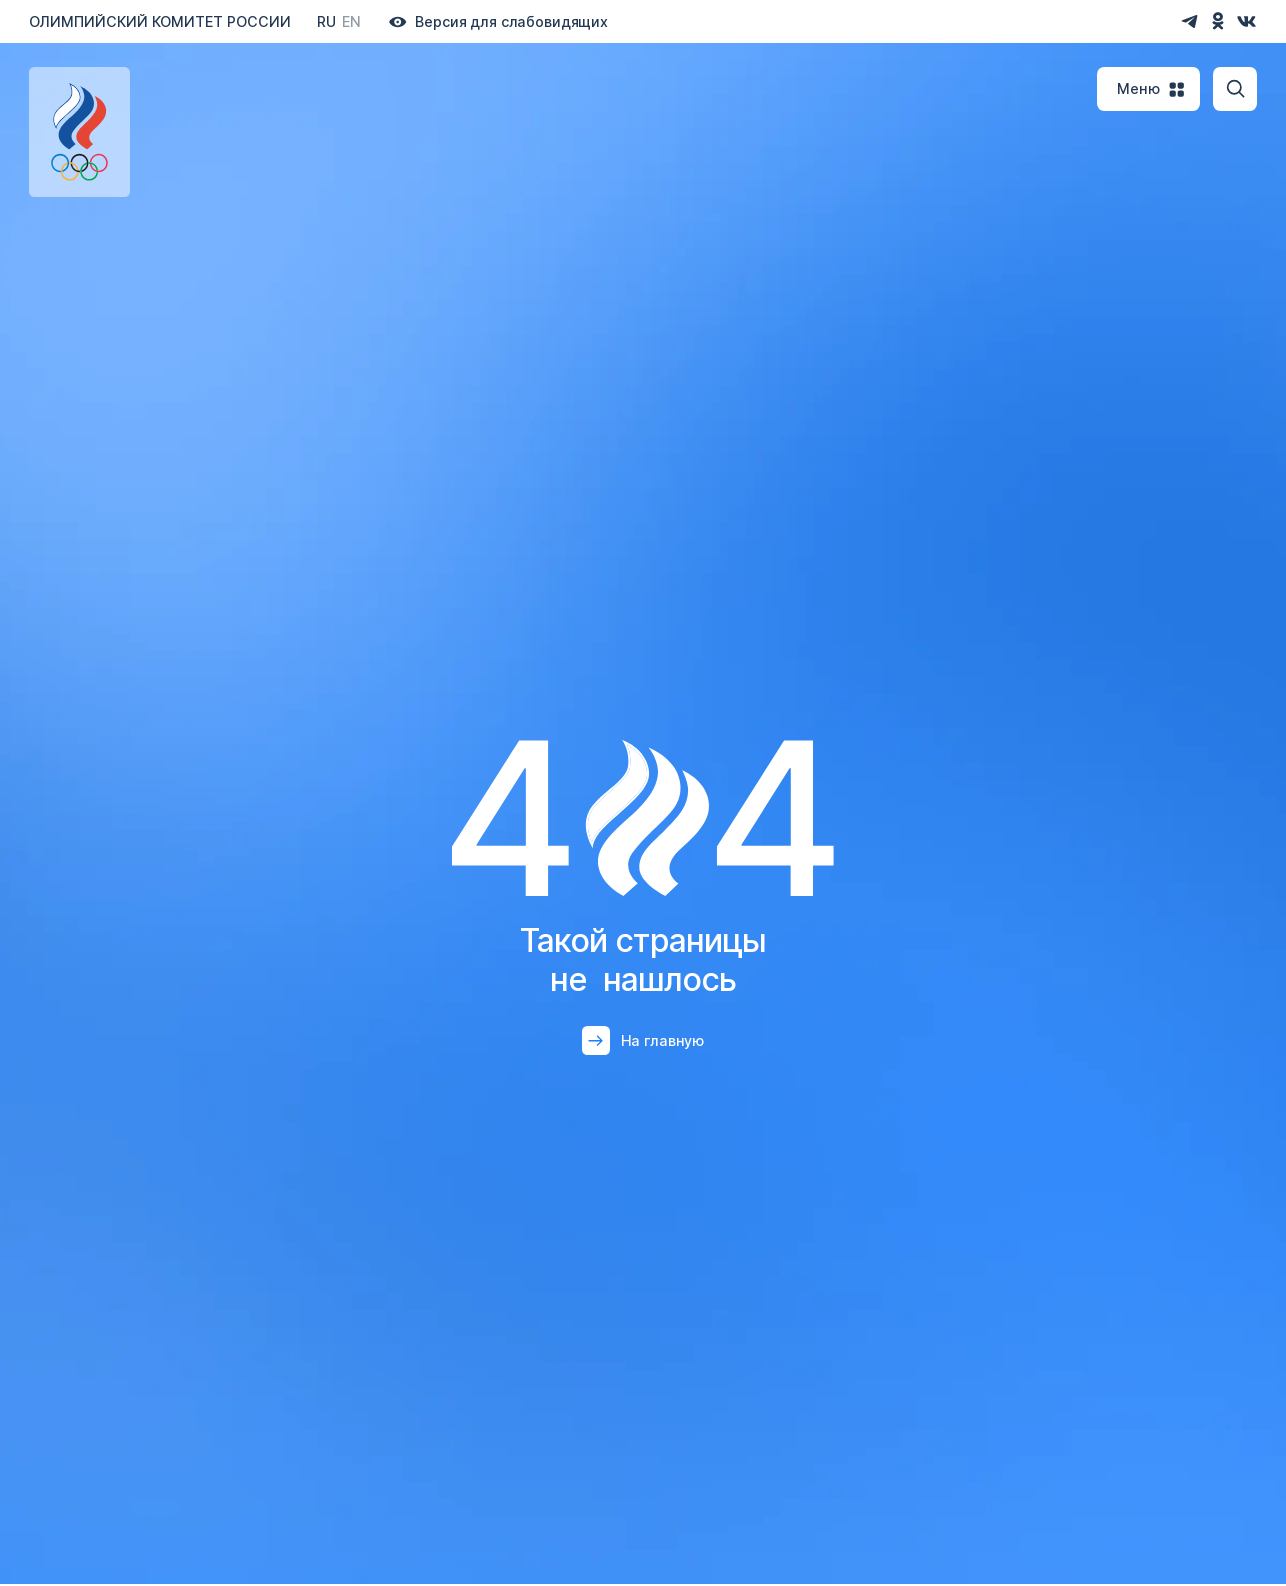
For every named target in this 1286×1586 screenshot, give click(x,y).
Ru (326, 21)
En (351, 21)
